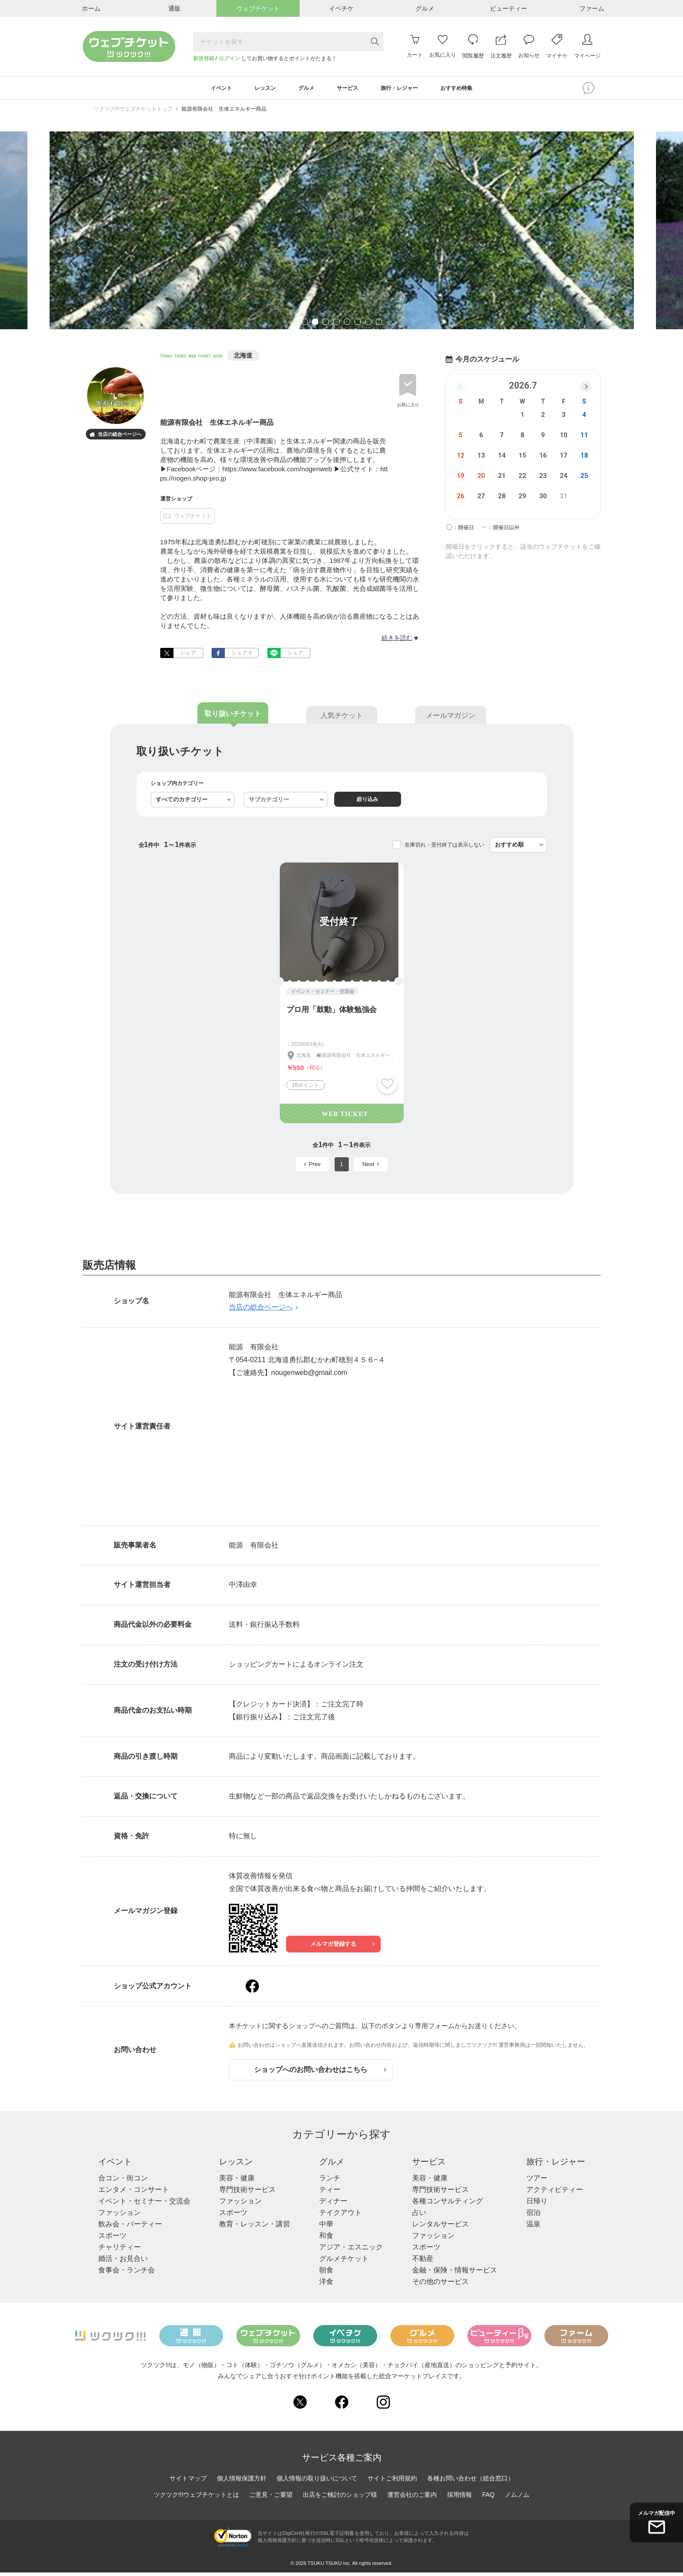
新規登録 (203, 58)
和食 (325, 2239)
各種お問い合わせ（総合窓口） (470, 2481)
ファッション (119, 2216)
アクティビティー (551, 2193)
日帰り (533, 2204)
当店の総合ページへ (115, 438)
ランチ (328, 2181)
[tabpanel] (342, 233)
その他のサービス (438, 2285)
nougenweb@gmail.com (309, 1375)
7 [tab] (368, 325)
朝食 (325, 2273)
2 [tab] (315, 325)
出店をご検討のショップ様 (340, 2498)
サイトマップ (188, 2481)
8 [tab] (379, 325)
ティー (328, 2193)
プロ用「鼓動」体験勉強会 (331, 1013)
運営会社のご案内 (412, 2498)
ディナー (332, 2204)
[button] (585, 389)
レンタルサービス (438, 2227)
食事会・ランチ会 (126, 2273)
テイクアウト (339, 2216)
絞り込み (369, 803)
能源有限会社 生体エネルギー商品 (223, 112)
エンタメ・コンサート (133, 2193)
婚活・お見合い (123, 2262)
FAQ (488, 2498)
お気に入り (408, 407)
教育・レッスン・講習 (254, 2227)
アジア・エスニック (350, 2250)
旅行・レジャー (554, 2165)
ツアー (533, 2181)
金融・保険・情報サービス (452, 2273)
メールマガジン (450, 719)
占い (417, 2216)
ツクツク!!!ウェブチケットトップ (133, 112)
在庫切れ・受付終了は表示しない (444, 848)
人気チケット (341, 719)
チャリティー (119, 2250)
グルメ (331, 2165)
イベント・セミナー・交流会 (144, 2204)
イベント (116, 2165)
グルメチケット (342, 2262)
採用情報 (459, 2498)
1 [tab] (304, 325)
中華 (325, 2227)
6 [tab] (357, 325)
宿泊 (530, 2216)
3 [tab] (325, 325)
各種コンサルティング (445, 2204)
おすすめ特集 (474, 89)
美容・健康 (236, 2181)
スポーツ (112, 2239)
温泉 (530, 2227)
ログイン (229, 58)
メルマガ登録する (342, 1946)
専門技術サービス (247, 2193)
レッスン (236, 2165)
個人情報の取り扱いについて (317, 2481)
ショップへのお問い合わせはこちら (320, 2072)
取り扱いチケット (233, 717)
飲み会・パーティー (130, 2227)
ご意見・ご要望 (271, 2498)
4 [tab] (336, 325)
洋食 (325, 2285)
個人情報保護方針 (241, 2481)
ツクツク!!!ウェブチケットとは (196, 2498)
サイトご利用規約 (392, 2481)
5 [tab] (347, 325)
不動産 (420, 2262)
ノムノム (517, 2498)
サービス (427, 2165)
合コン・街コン (123, 2181)
